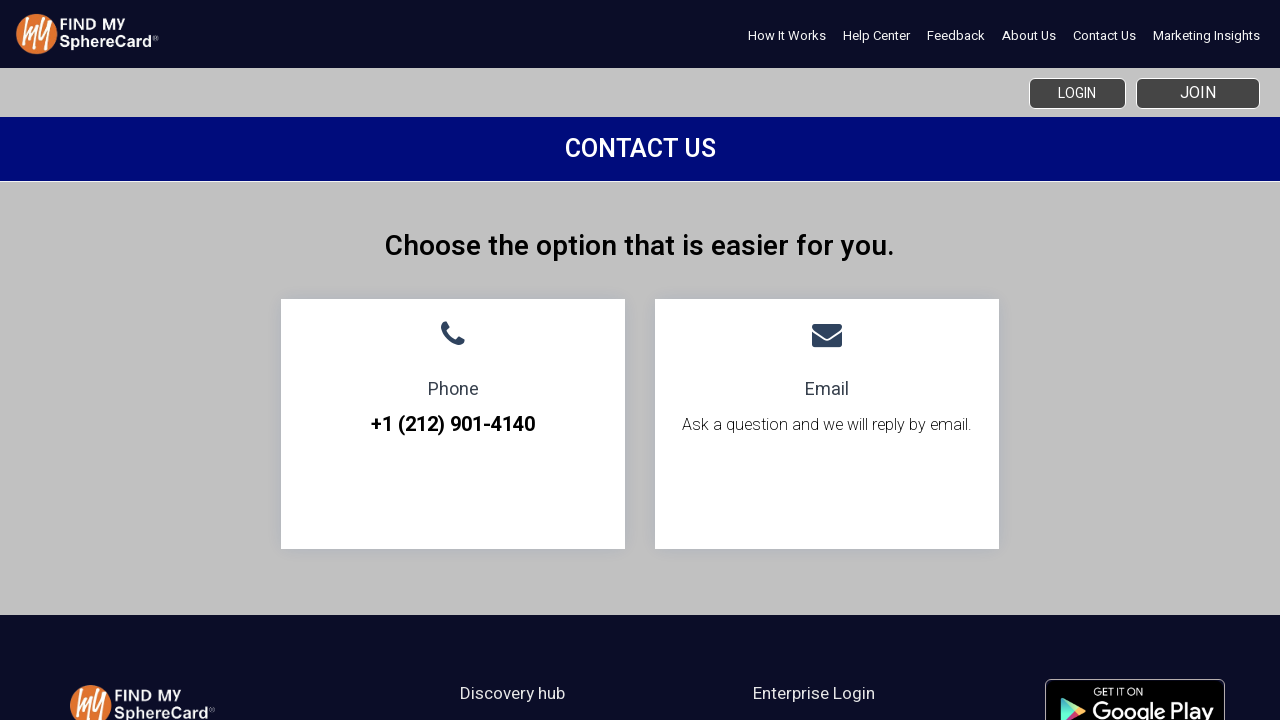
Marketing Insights (1206, 35)
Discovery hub (512, 692)
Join (1198, 93)
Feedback (956, 35)
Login (1067, 93)
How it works (787, 35)
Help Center (876, 35)
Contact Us (1104, 35)
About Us (1029, 35)
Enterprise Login (814, 692)
